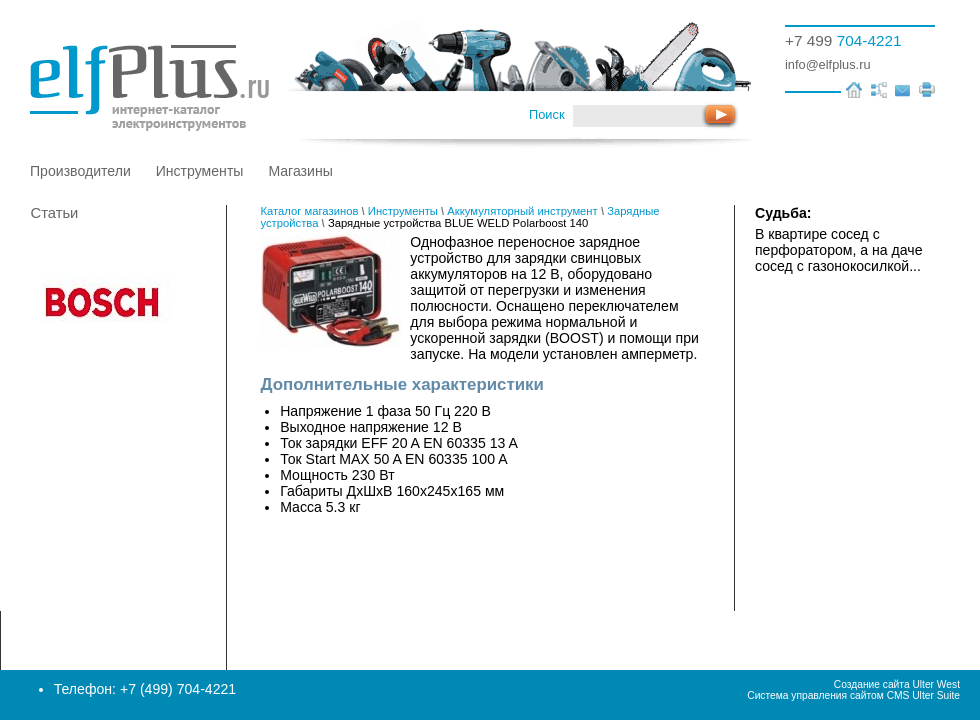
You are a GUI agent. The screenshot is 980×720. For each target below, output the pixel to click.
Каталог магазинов (310, 211)
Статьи (55, 213)
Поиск (546, 114)
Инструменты (200, 171)
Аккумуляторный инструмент (522, 211)
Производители (80, 171)
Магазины (300, 171)
